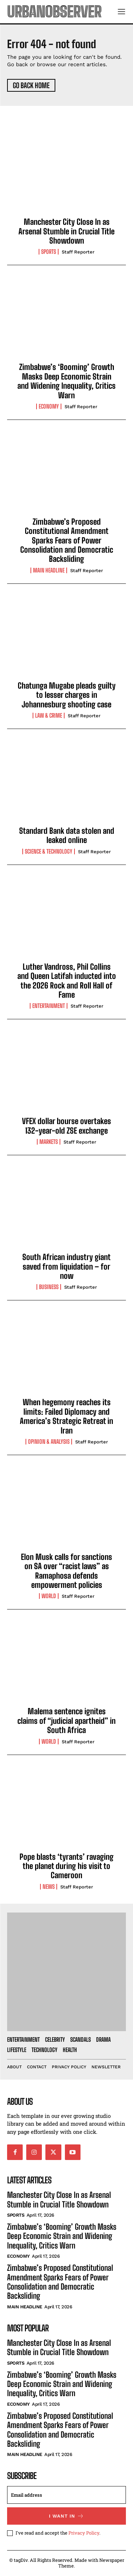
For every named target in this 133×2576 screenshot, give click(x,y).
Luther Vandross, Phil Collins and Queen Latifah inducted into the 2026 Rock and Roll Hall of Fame (66, 980)
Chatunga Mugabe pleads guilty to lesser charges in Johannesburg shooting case (67, 695)
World (48, 1596)
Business (49, 1287)
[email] (66, 2495)
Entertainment (48, 1006)
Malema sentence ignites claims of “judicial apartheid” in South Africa (66, 1720)
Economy (49, 406)
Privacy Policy (83, 2533)
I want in (66, 2516)
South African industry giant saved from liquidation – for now (66, 1266)
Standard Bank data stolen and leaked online (66, 835)
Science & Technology (48, 851)
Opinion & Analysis (49, 1441)
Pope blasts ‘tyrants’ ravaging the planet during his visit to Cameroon (66, 1866)
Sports (48, 252)
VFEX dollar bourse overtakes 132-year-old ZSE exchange (66, 1125)
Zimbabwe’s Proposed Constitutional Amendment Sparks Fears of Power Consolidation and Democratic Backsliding (66, 540)
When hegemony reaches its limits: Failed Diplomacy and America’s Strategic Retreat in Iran (66, 1416)
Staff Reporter (78, 252)
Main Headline (49, 570)
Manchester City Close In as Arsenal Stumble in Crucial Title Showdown (66, 231)
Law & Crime (48, 715)
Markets (48, 1142)
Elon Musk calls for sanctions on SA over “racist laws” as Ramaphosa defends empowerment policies (66, 1571)
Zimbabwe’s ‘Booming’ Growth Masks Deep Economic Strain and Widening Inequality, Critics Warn (66, 381)
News (49, 1887)
